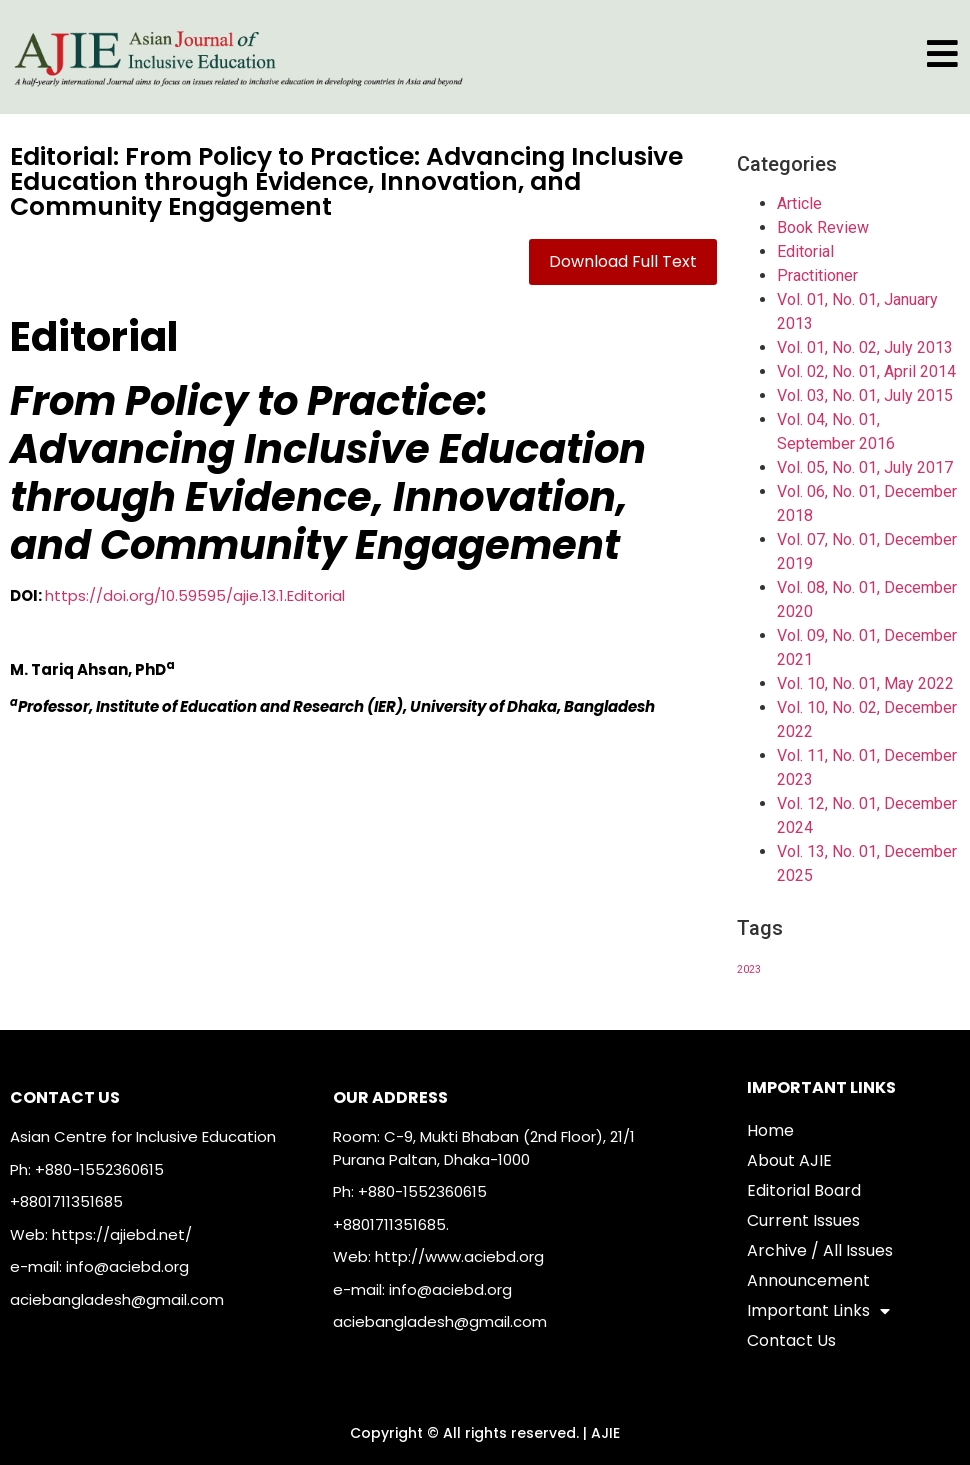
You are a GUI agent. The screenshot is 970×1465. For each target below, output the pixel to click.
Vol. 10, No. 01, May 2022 (865, 683)
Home (770, 1130)
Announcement (808, 1280)
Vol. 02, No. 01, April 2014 (866, 371)
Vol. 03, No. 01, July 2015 (865, 395)
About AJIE (789, 1160)
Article (799, 203)
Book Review (823, 227)
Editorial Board (804, 1190)
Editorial (805, 251)
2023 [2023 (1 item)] (749, 969)
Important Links (818, 1311)
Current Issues (803, 1220)
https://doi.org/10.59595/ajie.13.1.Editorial (195, 595)
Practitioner (817, 275)
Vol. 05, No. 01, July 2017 (865, 467)
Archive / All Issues (820, 1250)
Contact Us (791, 1340)
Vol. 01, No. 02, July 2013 (865, 347)
